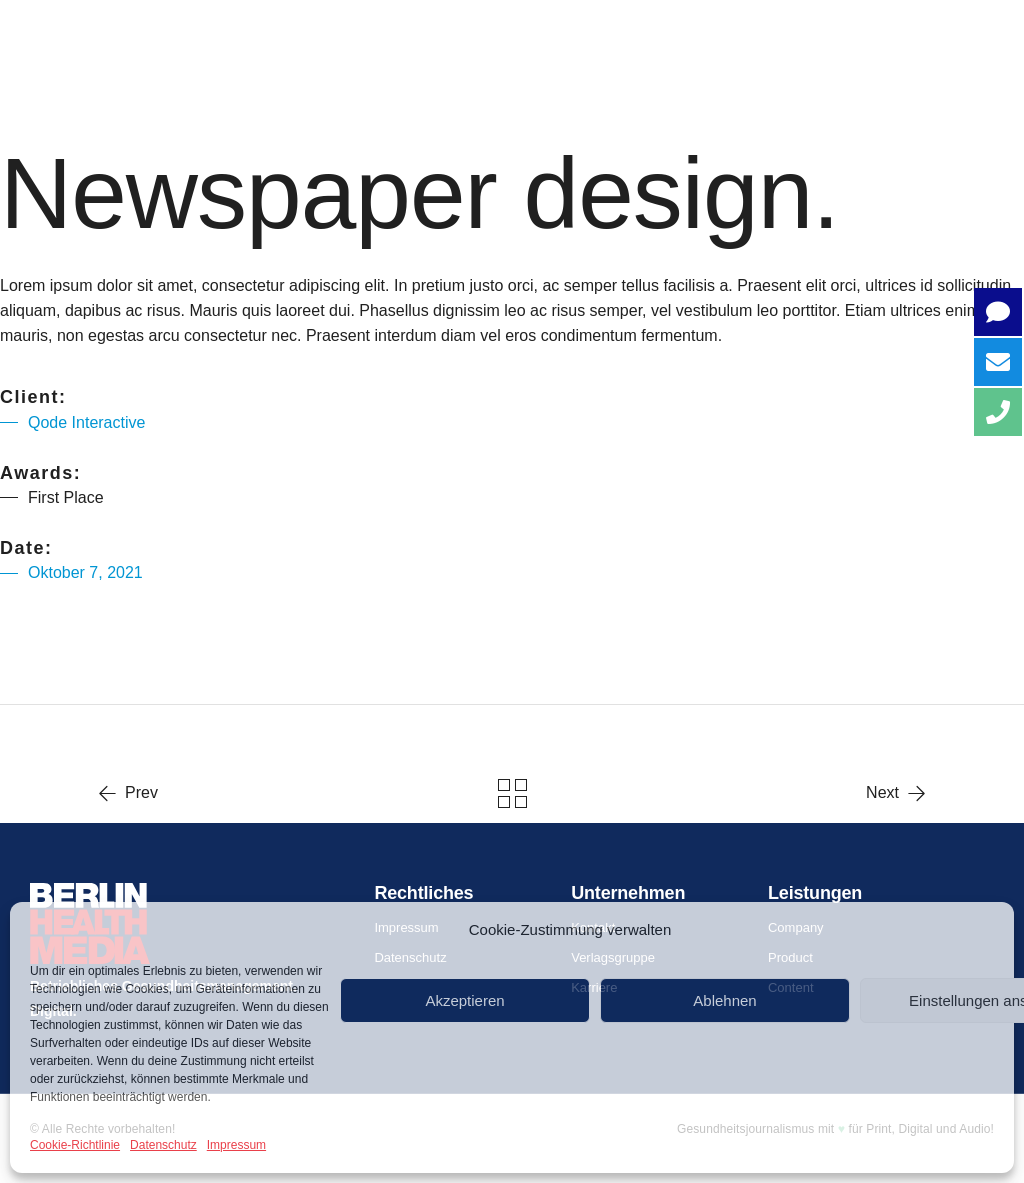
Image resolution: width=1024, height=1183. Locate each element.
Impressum (236, 1145)
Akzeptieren (464, 1000)
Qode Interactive (86, 422)
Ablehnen (724, 1000)
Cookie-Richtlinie (75, 1145)
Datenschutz (163, 1145)
